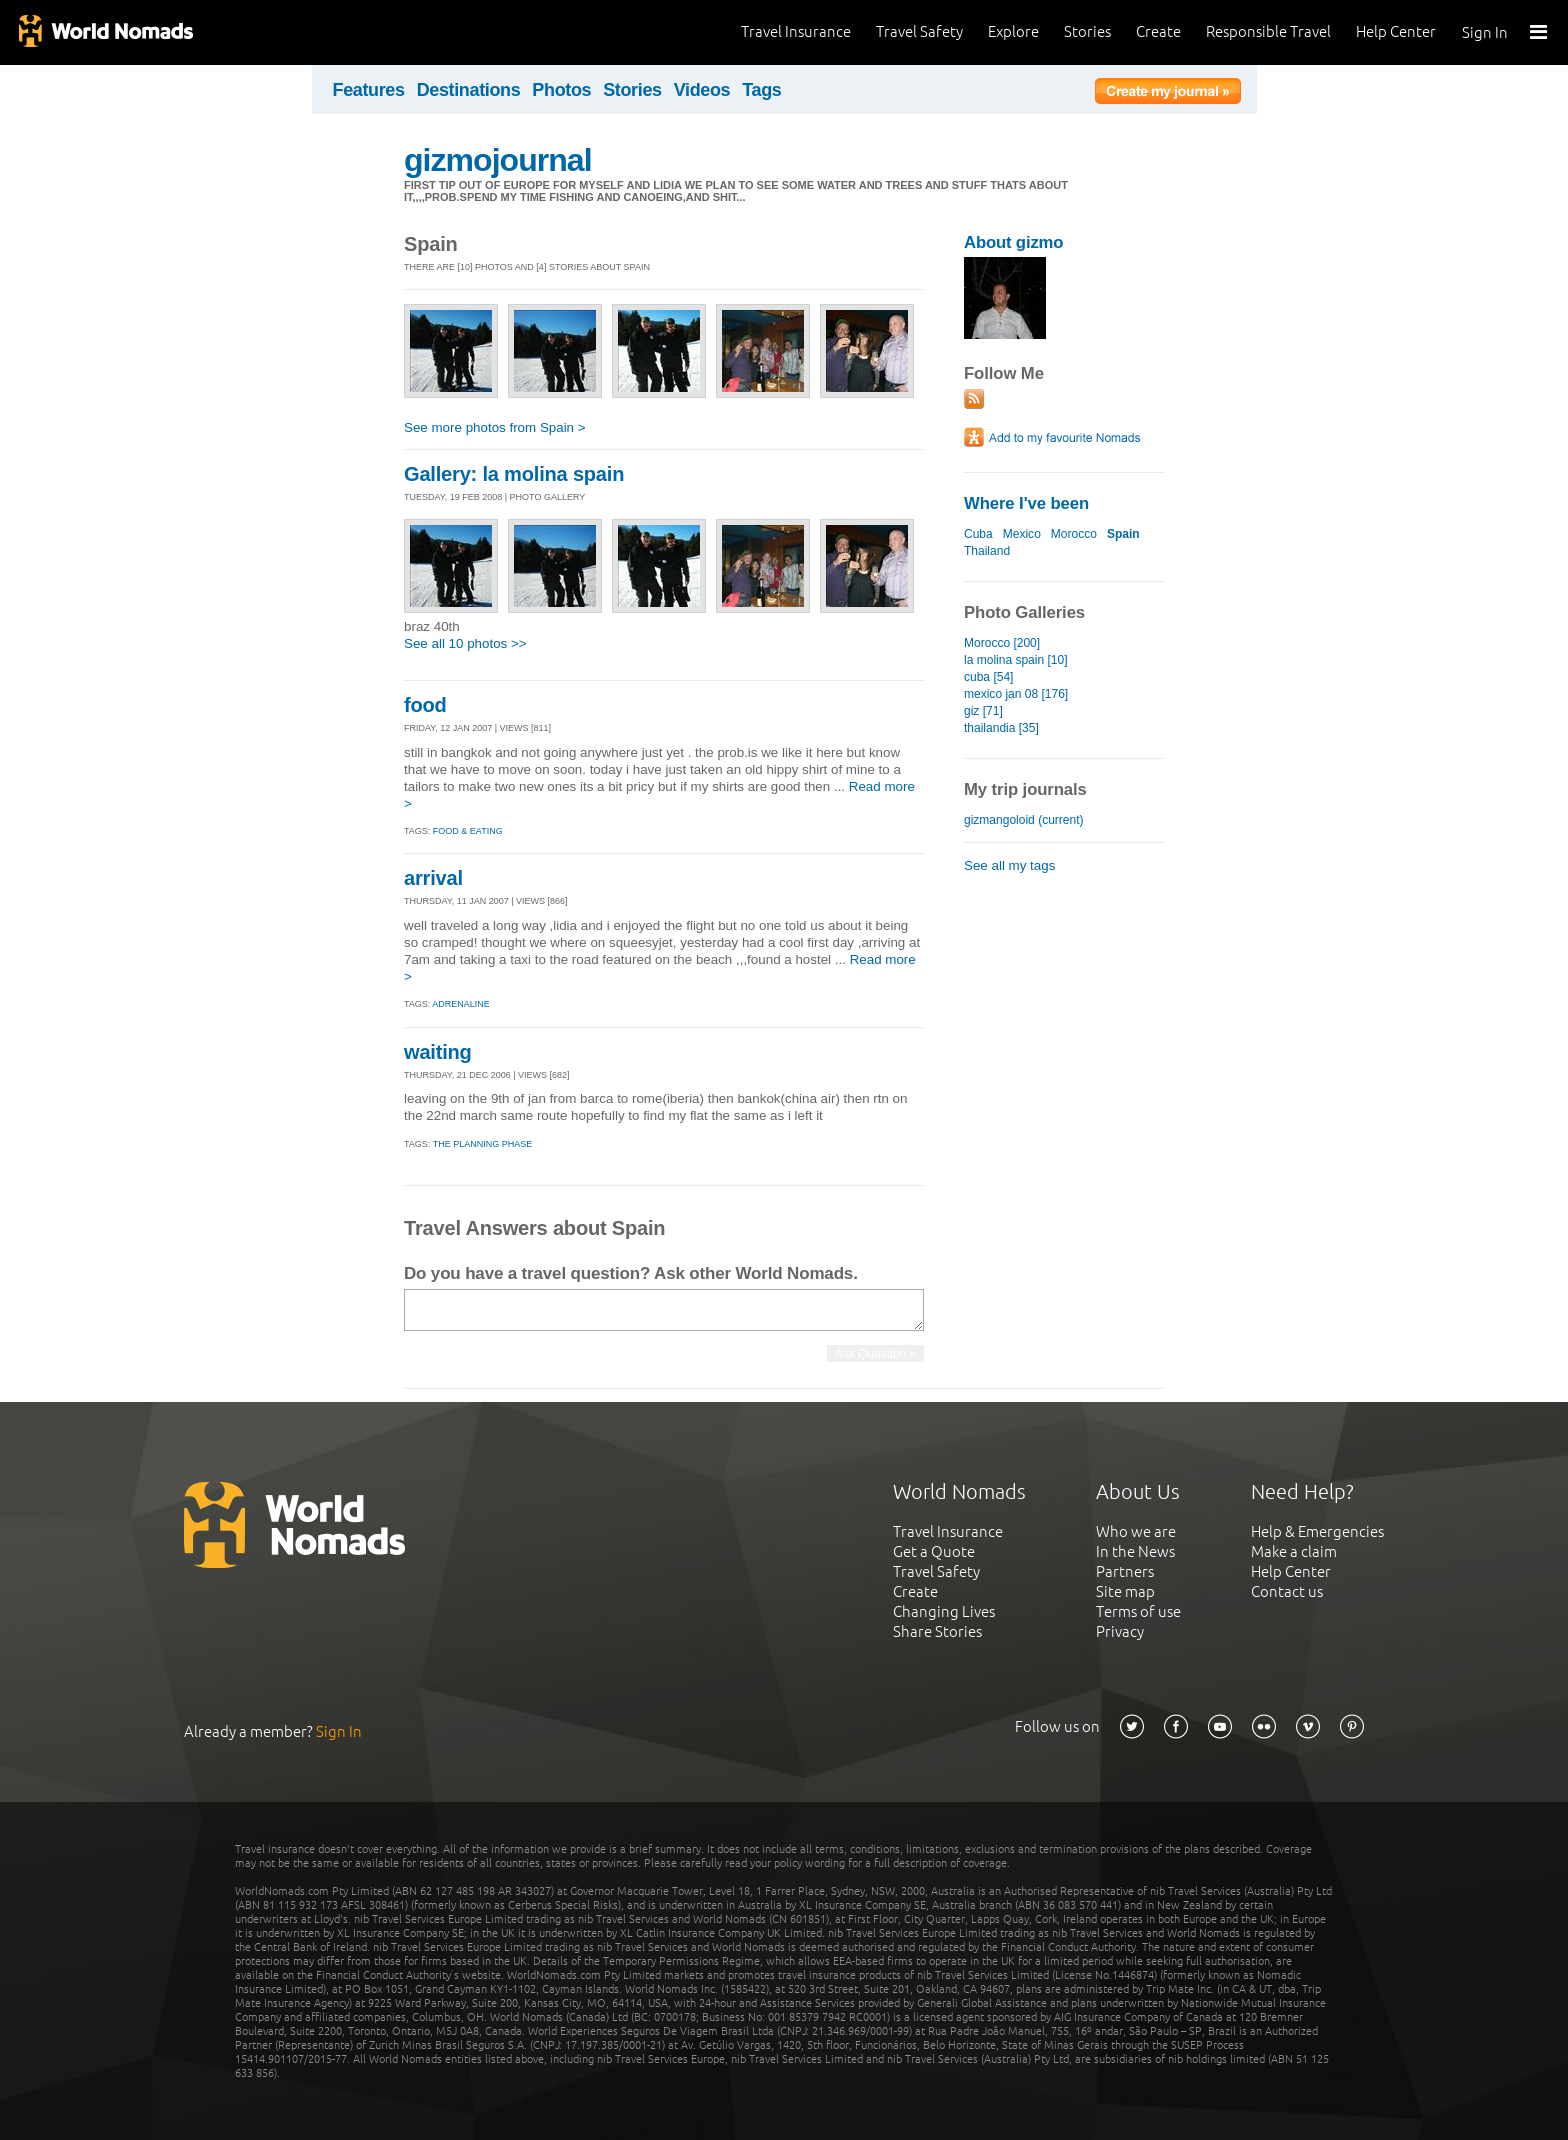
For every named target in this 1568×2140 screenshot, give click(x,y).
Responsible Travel (1268, 31)
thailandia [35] (1001, 728)
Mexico (1022, 534)
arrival (433, 878)
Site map (1125, 1591)
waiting (438, 1052)
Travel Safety (919, 31)
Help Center (1396, 31)
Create (1158, 31)
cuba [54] (988, 677)
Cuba (978, 534)
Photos (561, 90)
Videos (702, 90)
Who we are (1136, 1531)
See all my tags (1009, 865)
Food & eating (468, 831)
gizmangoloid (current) (1024, 820)
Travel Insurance (796, 31)
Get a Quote (934, 1551)
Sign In (1485, 32)
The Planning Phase (483, 1144)
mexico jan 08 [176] (1016, 694)
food (425, 705)
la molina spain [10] (1016, 660)
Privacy (1120, 1631)
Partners (1125, 1571)
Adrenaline (461, 1004)
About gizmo (1013, 242)
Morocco (1074, 534)
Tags (761, 90)
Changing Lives (944, 1611)
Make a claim (1294, 1551)
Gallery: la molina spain (514, 474)
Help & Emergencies (1317, 1531)
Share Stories (937, 1631)
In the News (1135, 1551)
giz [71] (983, 711)
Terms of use (1138, 1611)
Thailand (987, 551)
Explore (1013, 31)
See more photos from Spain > (495, 427)
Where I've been (1026, 503)
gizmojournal (498, 160)
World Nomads (105, 32)
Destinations (469, 90)
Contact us (1287, 1591)
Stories (1087, 31)
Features (369, 90)
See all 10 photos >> (465, 643)
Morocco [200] (1002, 643)
